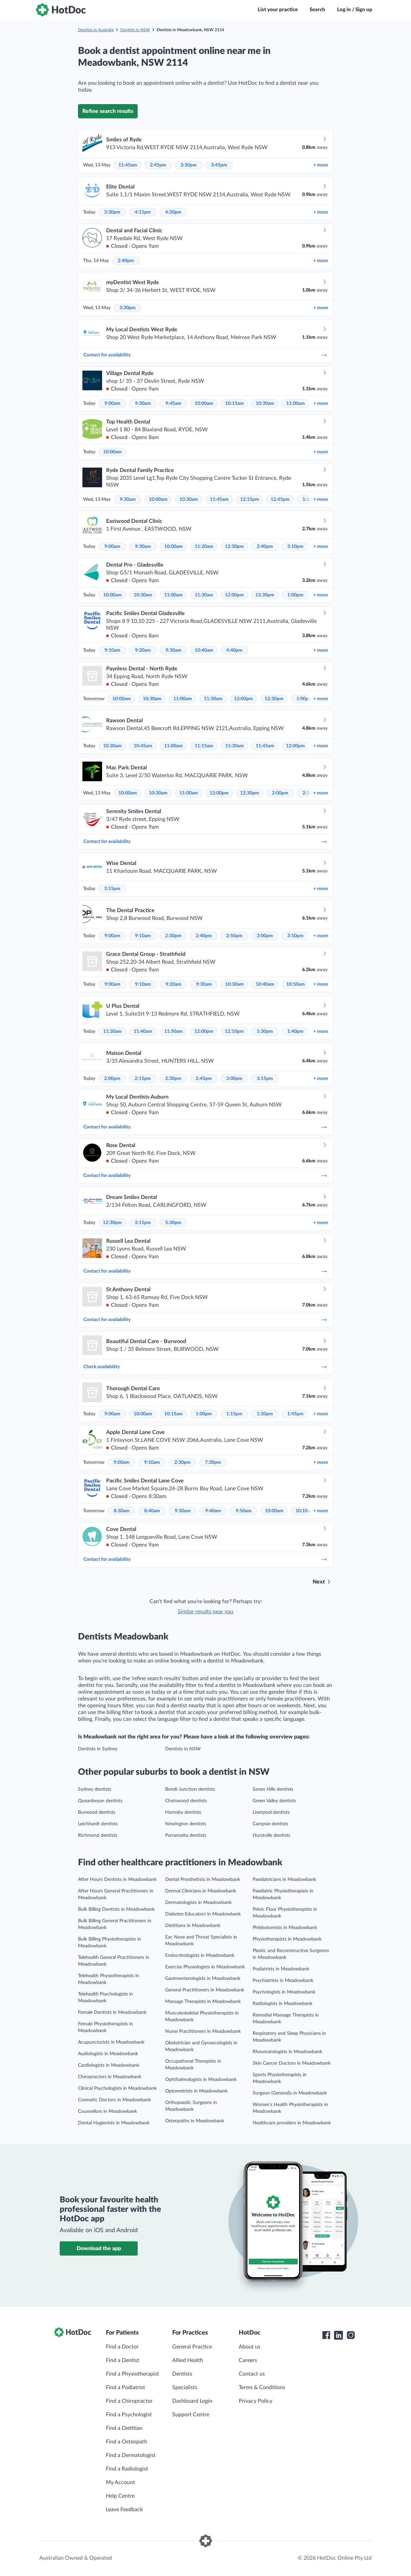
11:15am (204, 746)
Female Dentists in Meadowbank (112, 2012)
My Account (120, 2482)
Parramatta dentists (185, 1835)
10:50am (295, 984)
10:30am (265, 403)
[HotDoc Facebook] (326, 2335)
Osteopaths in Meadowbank (194, 2121)
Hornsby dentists (183, 1812)
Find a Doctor (122, 2346)
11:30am (204, 595)
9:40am (213, 1511)
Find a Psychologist (129, 2414)
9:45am (173, 403)
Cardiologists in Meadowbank (108, 2065)
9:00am (112, 403)
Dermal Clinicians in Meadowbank (200, 1891)
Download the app (99, 2248)
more (320, 165)
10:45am (143, 746)
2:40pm (126, 260)
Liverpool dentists (271, 1812)
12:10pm (234, 1031)
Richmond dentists (97, 1835)
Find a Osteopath (126, 2441)
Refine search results (107, 111)
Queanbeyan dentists (100, 1800)
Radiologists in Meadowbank (282, 2003)
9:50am (244, 1511)
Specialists (184, 2387)
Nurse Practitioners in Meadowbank (203, 2031)
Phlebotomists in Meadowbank (285, 1927)
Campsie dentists (270, 1824)
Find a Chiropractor (129, 2401)
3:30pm (188, 165)
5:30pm (173, 1222)
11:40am (143, 1031)
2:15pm (143, 1078)
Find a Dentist (122, 2360)
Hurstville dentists (271, 1835)
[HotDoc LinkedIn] (338, 2335)
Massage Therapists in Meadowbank (203, 2001)
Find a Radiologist (127, 2469)
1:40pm (295, 1031)
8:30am (122, 1511)
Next (319, 1582)
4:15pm (143, 212)
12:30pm (234, 546)
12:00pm (234, 595)
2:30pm (173, 935)
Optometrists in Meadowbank (196, 2091)
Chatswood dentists (186, 1800)
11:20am (204, 546)
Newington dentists (185, 1824)
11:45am (127, 165)
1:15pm (234, 1414)
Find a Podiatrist (125, 2387)
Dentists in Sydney (97, 1749)
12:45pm (280, 499)
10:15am (234, 403)
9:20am (143, 650)
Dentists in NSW (135, 30)
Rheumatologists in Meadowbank (287, 2051)
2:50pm (234, 935)
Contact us (252, 2374)
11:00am (295, 403)
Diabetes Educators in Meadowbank (203, 1914)
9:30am (143, 403)
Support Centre (190, 2414)
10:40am (204, 650)
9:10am (112, 650)
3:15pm (112, 888)
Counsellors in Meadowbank (107, 2111)
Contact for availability (205, 355)
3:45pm (219, 165)
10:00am (204, 403)
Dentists (182, 2374)
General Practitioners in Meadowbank (204, 1990)
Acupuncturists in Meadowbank (111, 2042)
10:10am (304, 1511)
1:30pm (265, 1031)
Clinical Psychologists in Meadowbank (117, 2088)
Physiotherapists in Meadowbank (287, 1939)
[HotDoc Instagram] (351, 2335)
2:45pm (158, 165)
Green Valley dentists (274, 1800)
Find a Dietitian (124, 2428)
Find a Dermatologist (131, 2455)
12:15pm (249, 499)
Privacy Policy (255, 2401)
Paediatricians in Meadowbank (284, 1879)
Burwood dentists (96, 1812)
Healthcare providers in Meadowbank (292, 2123)
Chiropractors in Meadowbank (109, 2076)
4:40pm (234, 650)
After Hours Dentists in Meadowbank (117, 1879)
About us (249, 2346)
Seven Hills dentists (273, 1789)
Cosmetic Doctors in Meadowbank (114, 2100)
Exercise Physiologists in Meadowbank (205, 1967)
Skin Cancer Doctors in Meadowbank (292, 2063)
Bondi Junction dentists (190, 1789)
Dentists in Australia (96, 30)
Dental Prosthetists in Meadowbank (202, 1879)
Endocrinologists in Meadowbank (199, 1955)
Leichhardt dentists (98, 1824)
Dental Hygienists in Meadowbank (114, 2123)
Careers (248, 2360)
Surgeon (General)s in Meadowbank (290, 2093)
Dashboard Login (192, 2401)
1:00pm (295, 595)
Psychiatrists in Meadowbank (283, 1980)
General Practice (192, 2346)
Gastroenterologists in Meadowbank (202, 1978)
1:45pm (295, 1414)
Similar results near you (205, 1611)
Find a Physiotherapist (132, 2374)
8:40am (152, 1511)
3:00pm (265, 935)
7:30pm (213, 1462)
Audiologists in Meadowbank (108, 2053)
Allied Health (187, 2360)
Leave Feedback (124, 2509)
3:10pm (295, 546)
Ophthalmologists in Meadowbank (201, 2079)
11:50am (173, 1031)
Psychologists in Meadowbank (284, 1992)
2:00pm (280, 793)
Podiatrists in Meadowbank (281, 1969)
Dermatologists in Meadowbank (198, 1902)
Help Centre (120, 2496)
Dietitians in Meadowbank (192, 1925)
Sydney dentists (94, 1789)
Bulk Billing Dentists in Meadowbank (116, 1909)
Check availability (205, 1366)
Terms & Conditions (262, 2387)
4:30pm (173, 212)
